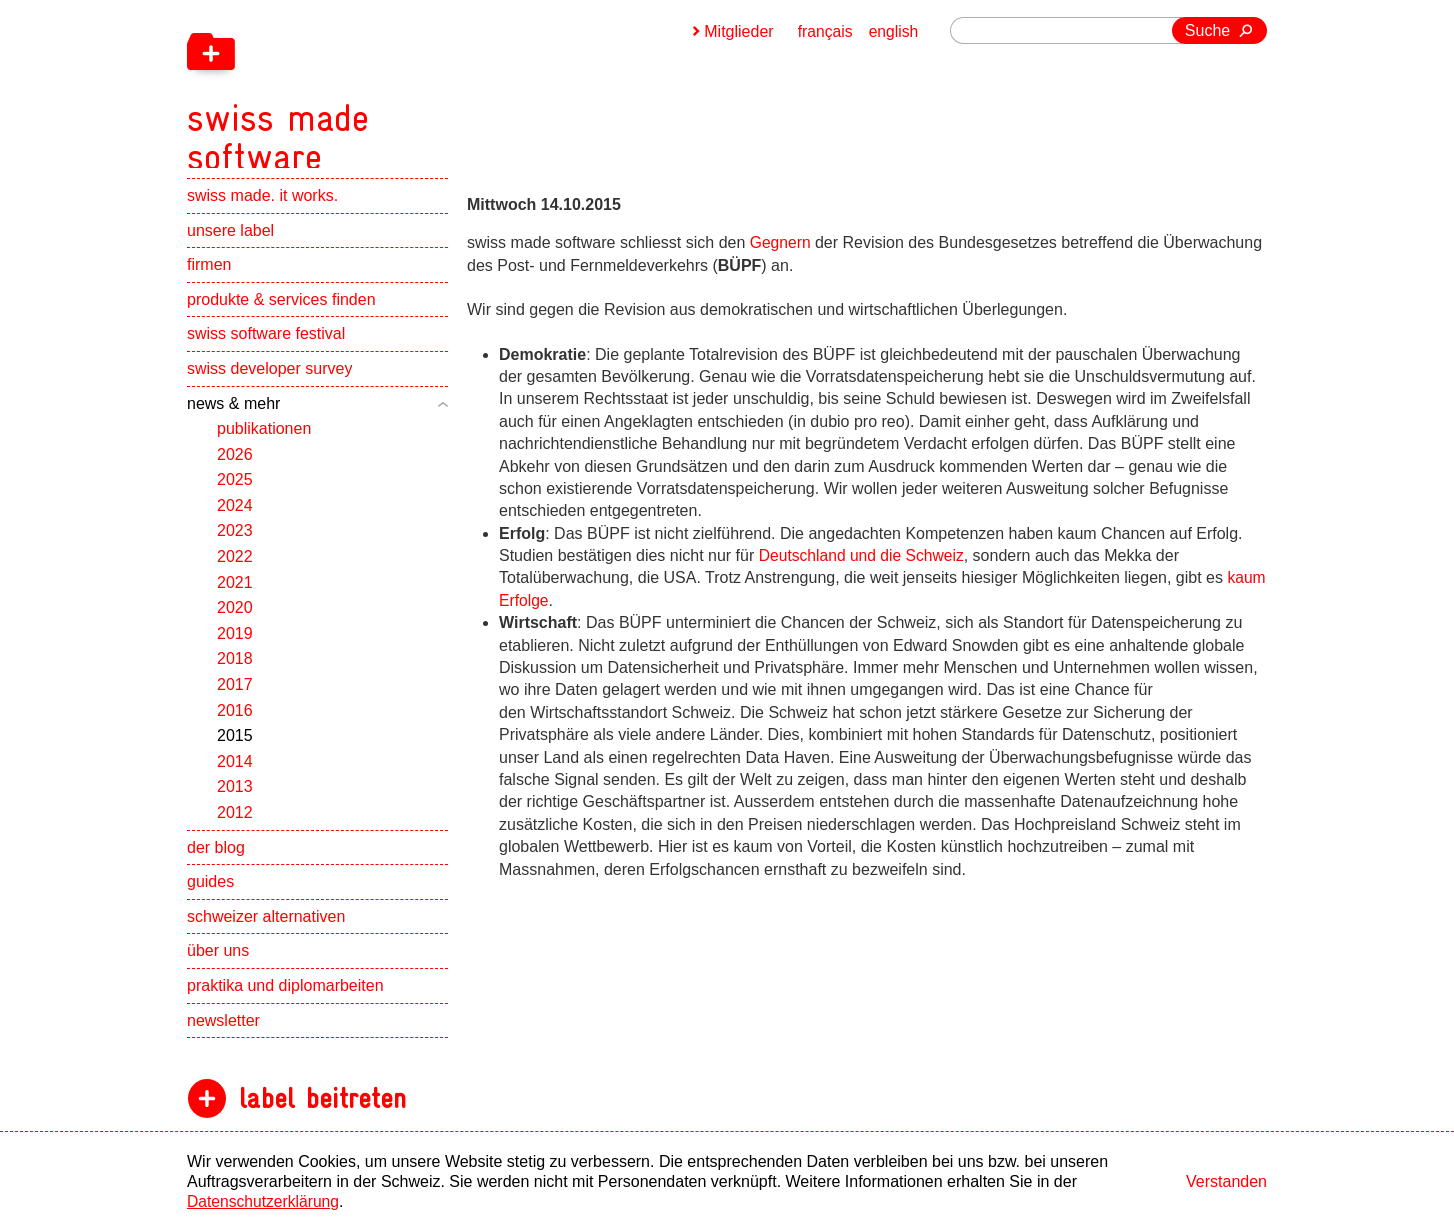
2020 (235, 619)
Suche (1207, 30)
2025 (235, 491)
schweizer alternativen (266, 928)
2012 (235, 824)
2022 (235, 568)
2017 (235, 696)
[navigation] (387, 90)
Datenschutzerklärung (265, 1201)
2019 (235, 645)
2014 (235, 773)
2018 (235, 671)
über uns (218, 962)
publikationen (264, 440)
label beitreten (322, 1110)
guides (210, 893)
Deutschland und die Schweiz (864, 555)
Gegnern (783, 242)
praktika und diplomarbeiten (285, 997)
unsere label (230, 242)
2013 (235, 798)
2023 (235, 543)
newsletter (223, 1032)
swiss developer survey (269, 380)
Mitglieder (736, 31)
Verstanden (1226, 1181)
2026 (235, 466)
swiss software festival (266, 345)
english (893, 31)
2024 (235, 517)
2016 (235, 722)
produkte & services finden (281, 311)
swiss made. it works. (262, 207)
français (824, 31)
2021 (235, 594)
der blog (216, 859)
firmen (209, 276)
